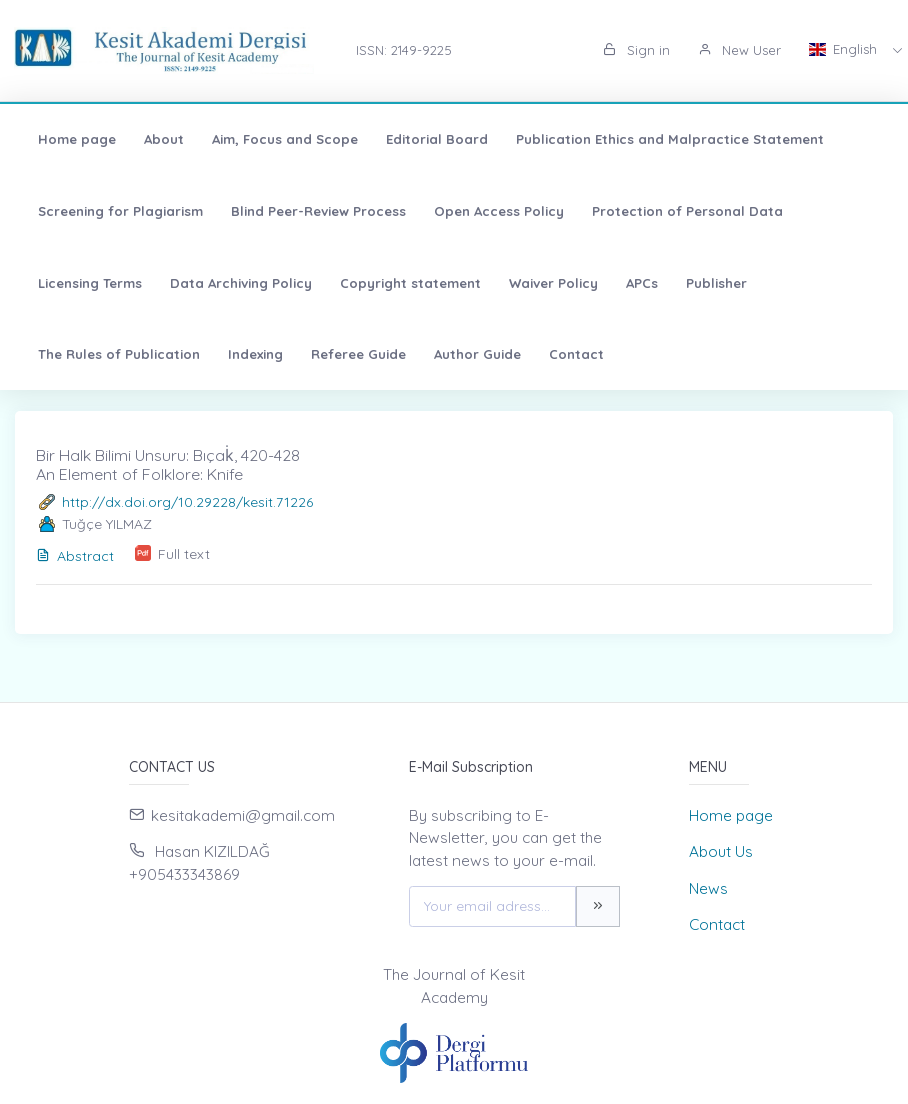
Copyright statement (410, 283)
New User (739, 50)
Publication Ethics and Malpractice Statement (670, 139)
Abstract (75, 556)
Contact (576, 354)
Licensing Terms (90, 283)
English (845, 49)
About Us (721, 851)
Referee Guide (358, 354)
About (164, 139)
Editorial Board (437, 139)
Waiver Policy (553, 283)
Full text (184, 554)
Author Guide (477, 354)
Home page (77, 139)
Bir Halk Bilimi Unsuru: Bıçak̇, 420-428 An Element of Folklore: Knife (168, 464)
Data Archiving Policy (241, 283)
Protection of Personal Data (687, 211)
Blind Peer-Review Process (318, 211)
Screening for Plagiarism (120, 211)
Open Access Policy (499, 211)
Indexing (255, 354)
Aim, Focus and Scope (285, 139)
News (708, 888)
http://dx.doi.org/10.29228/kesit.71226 (187, 502)
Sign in (636, 50)
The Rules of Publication (119, 354)
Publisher (716, 283)
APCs (642, 283)
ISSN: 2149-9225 (404, 50)
